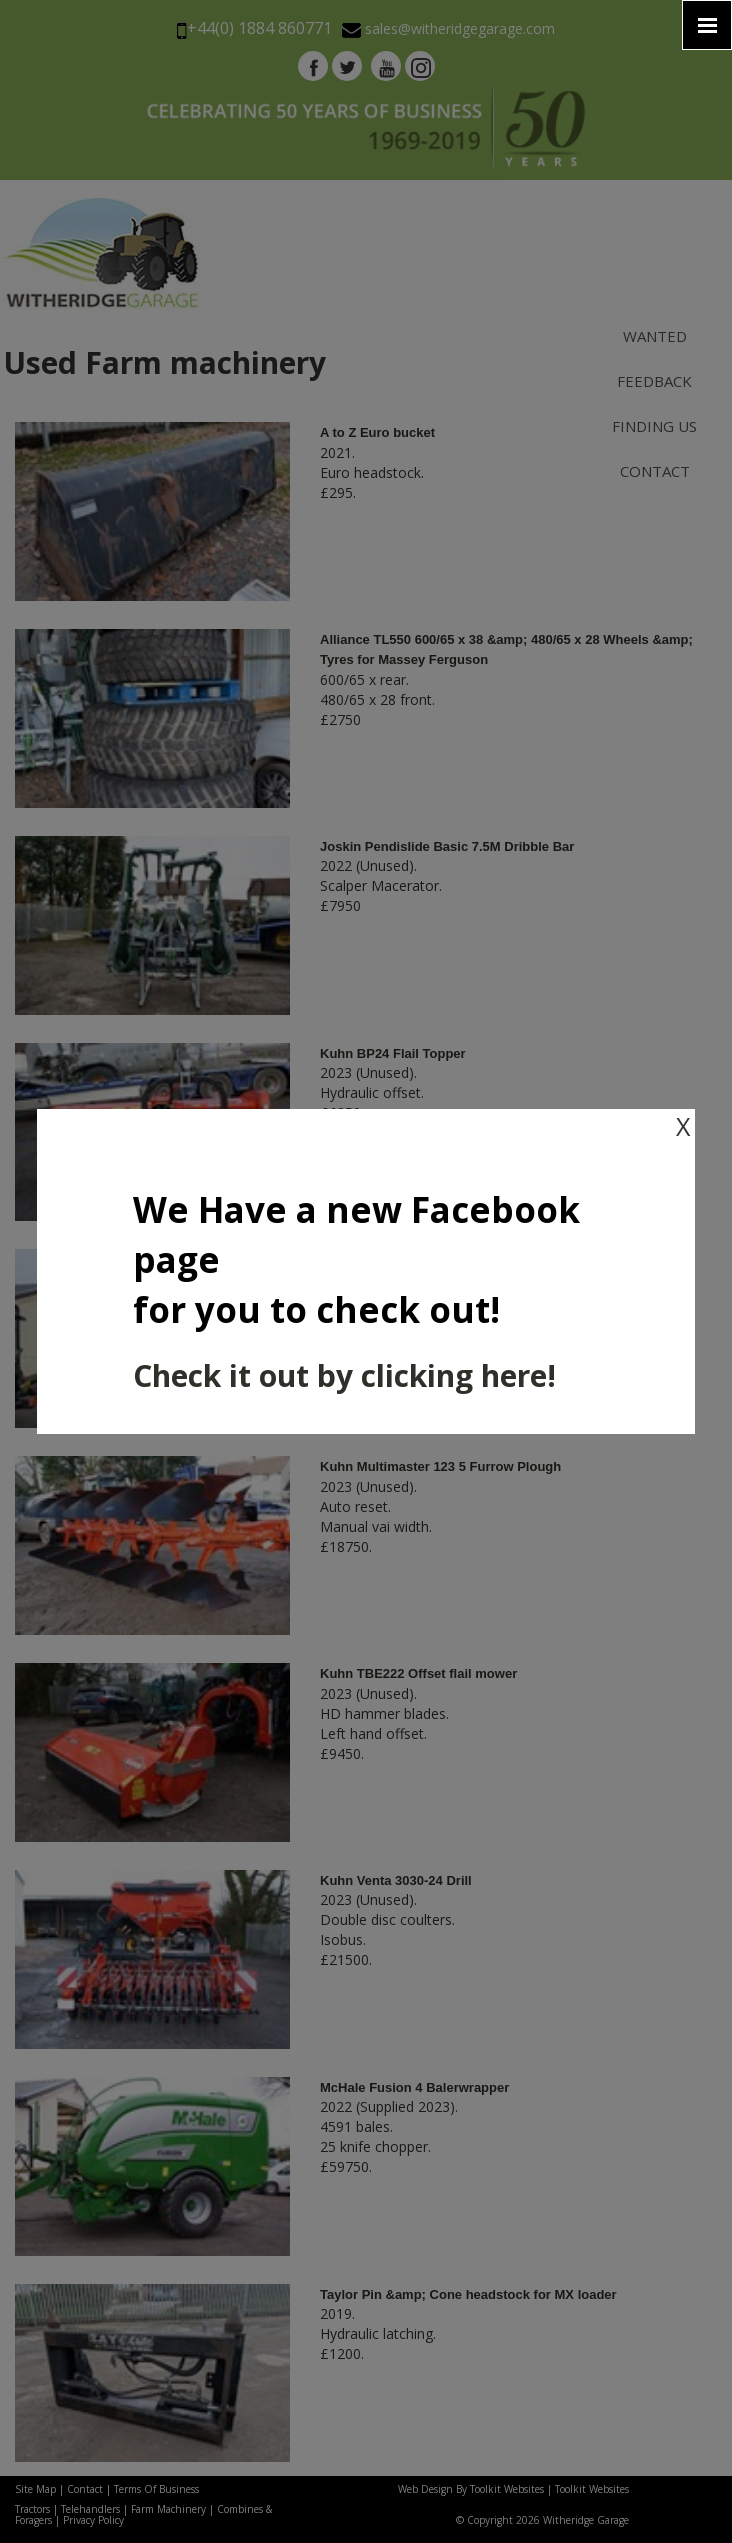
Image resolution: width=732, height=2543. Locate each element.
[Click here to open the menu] (707, 25)
